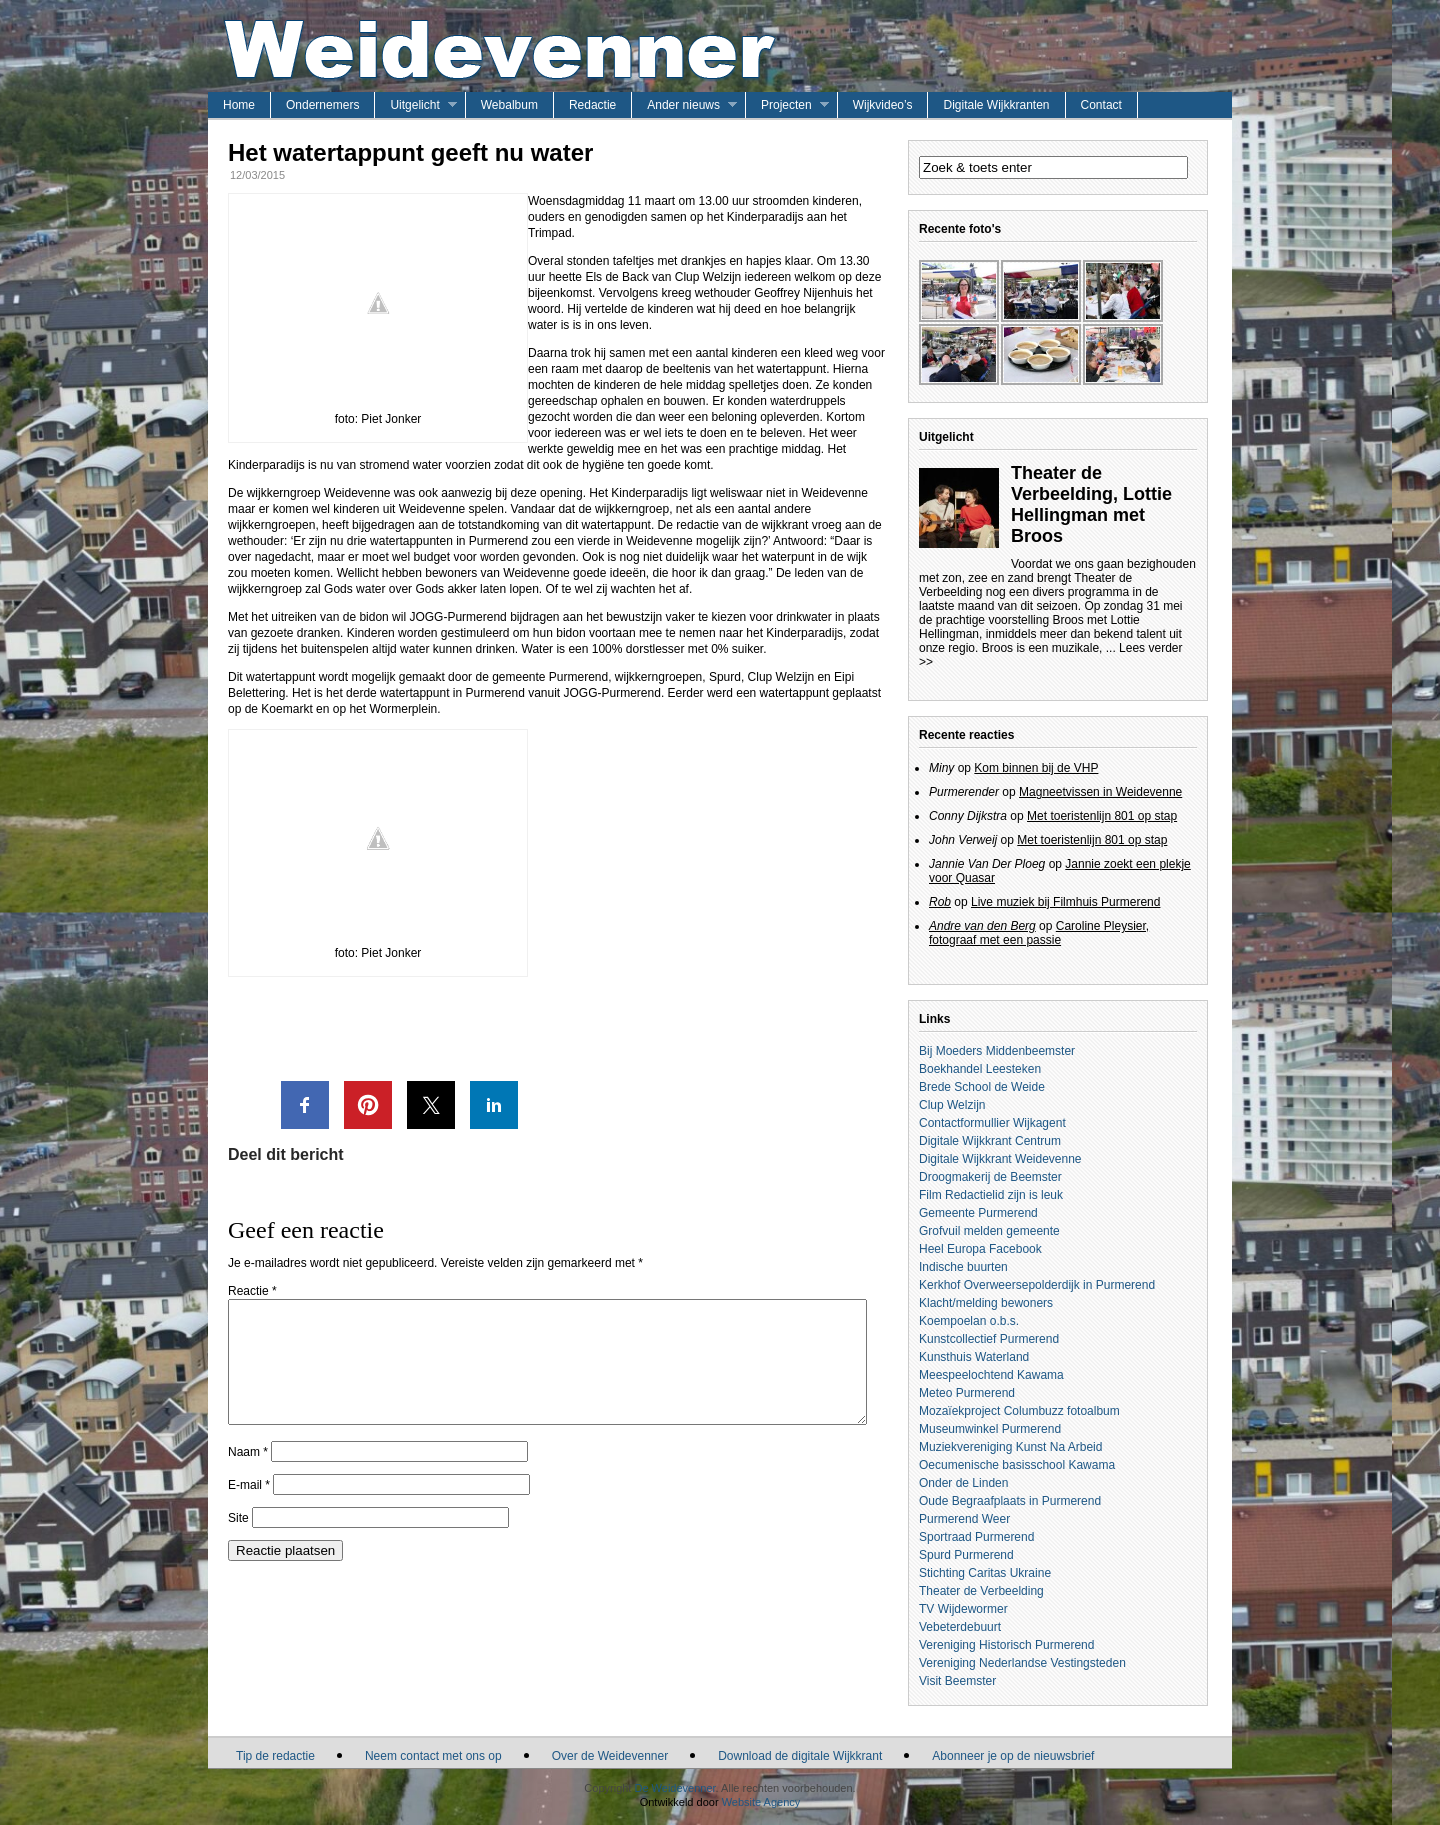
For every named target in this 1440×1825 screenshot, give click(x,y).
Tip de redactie (275, 1756)
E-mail (249, 1509)
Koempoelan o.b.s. (969, 1321)
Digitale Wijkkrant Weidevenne (1000, 1159)
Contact (1101, 105)
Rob (940, 902)
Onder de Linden (963, 1483)
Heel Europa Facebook (980, 1249)
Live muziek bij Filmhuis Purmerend (1065, 902)
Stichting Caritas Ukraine (985, 1573)
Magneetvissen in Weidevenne (1100, 792)
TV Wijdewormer (963, 1609)
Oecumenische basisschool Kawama (1017, 1465)
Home (239, 105)
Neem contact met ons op (433, 1756)
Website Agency (761, 1802)
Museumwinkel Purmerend (990, 1429)
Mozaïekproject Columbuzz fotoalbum (1019, 1411)
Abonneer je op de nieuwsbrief (1013, 1756)
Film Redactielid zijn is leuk (991, 1195)
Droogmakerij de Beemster (990, 1177)
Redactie (592, 105)
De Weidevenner (674, 1788)
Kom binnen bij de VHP (1036, 768)
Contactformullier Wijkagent (992, 1123)
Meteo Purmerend (967, 1393)
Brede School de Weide (982, 1087)
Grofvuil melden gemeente (989, 1231)
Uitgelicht (414, 105)
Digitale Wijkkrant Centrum (990, 1141)
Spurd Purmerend (966, 1555)
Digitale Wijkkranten (996, 105)
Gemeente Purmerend (978, 1213)
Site (238, 1542)
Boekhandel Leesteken (980, 1069)
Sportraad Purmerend (976, 1537)
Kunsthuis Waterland (974, 1357)
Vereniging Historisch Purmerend (1006, 1645)
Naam (248, 1476)
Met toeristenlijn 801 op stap (1102, 816)
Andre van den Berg (982, 926)
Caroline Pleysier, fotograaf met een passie (1039, 933)
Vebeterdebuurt (960, 1627)
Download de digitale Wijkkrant (800, 1756)
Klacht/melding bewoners (986, 1303)
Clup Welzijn (952, 1105)
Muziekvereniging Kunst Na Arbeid (1010, 1447)
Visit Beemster (957, 1681)
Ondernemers (322, 105)
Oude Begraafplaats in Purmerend (1010, 1501)
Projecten (786, 105)
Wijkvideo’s (883, 105)
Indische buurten (963, 1267)
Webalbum (509, 105)
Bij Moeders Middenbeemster (997, 1051)
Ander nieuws (683, 105)
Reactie (252, 1291)
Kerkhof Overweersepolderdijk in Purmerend (1037, 1285)
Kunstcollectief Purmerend (989, 1339)
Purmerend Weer (964, 1519)
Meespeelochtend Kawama (991, 1375)
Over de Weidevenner (610, 1756)
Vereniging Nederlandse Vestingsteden (1022, 1663)
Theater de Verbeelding (981, 1591)
